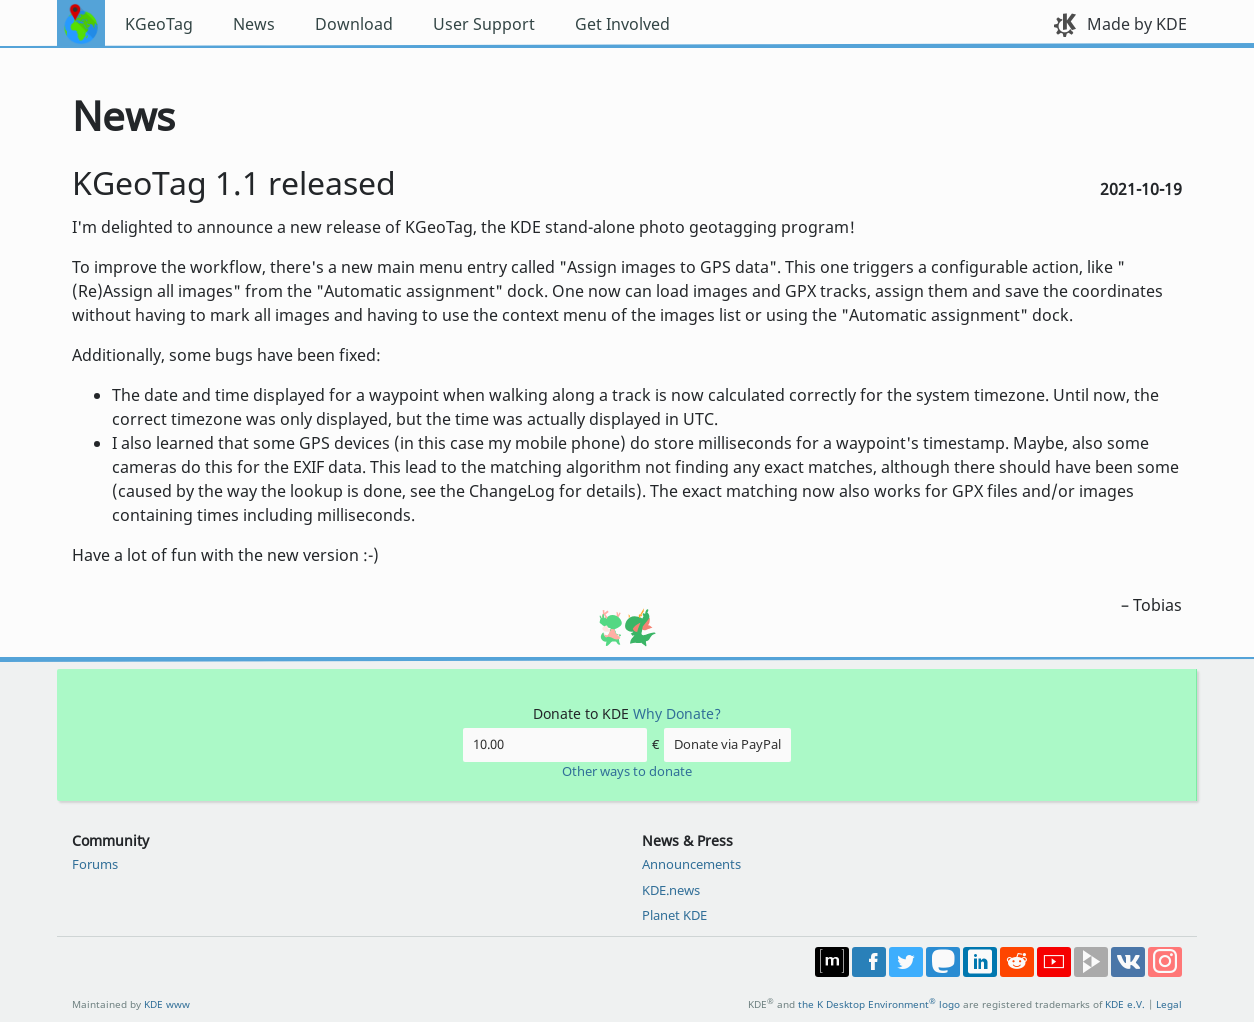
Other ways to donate (627, 771)
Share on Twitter (906, 962)
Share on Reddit (1017, 962)
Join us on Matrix (832, 962)
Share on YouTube (1054, 962)
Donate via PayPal (727, 744)
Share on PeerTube (1091, 962)
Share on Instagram (1165, 962)
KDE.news (671, 890)
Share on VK (1128, 962)
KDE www (167, 1004)
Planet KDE (674, 915)
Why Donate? (677, 713)
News (254, 24)
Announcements (691, 864)
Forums (95, 864)
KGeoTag (159, 24)
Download (354, 24)
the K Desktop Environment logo (879, 1004)
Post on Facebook (869, 962)
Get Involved (622, 24)
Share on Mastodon (943, 962)
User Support (484, 24)
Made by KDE (1137, 24)
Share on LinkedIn (980, 962)
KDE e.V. (1125, 1004)
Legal (1169, 1004)
